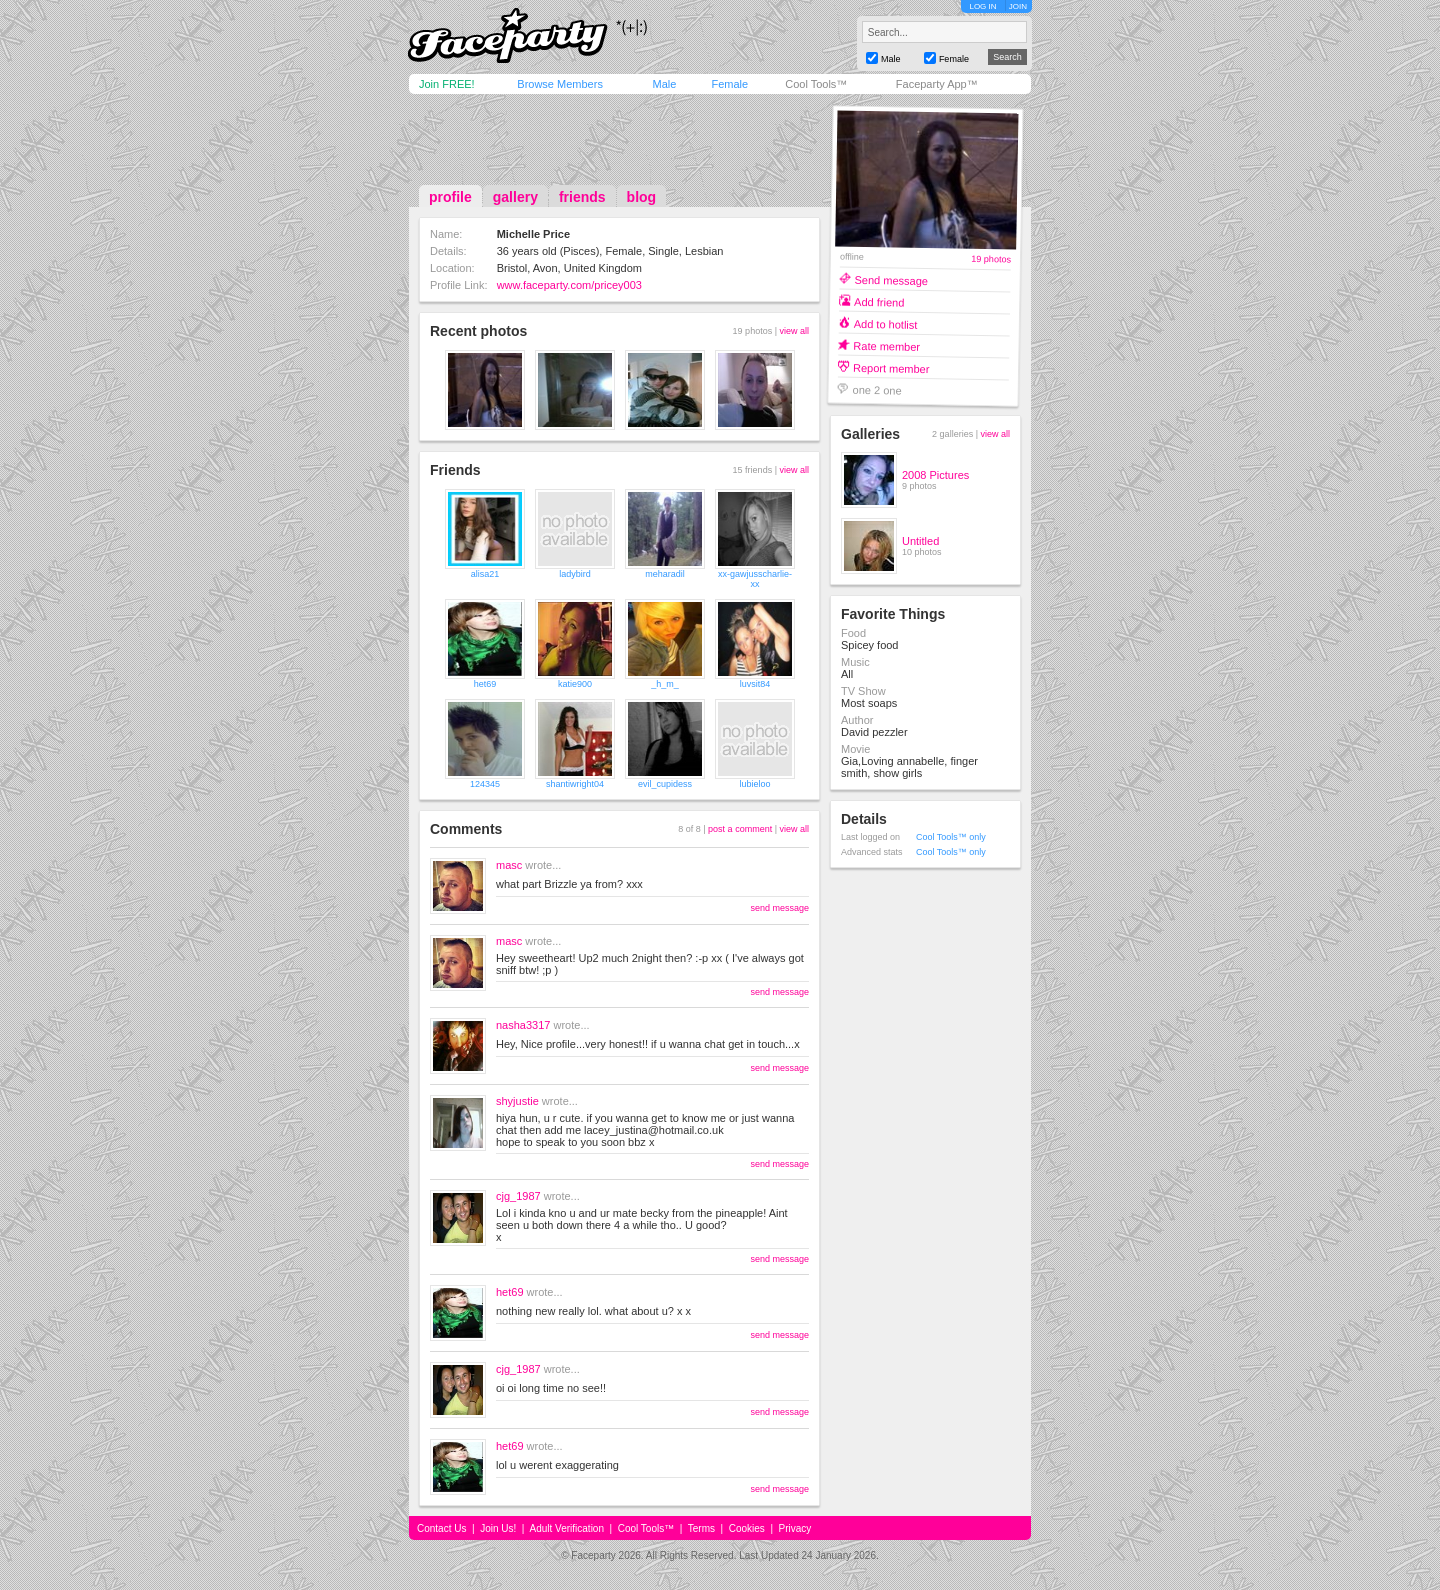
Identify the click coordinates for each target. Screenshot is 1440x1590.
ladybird (575, 574)
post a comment (740, 829)
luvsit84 (755, 684)
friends (582, 197)
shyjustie (517, 1101)
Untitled (920, 541)
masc (509, 865)
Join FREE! (447, 84)
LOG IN (982, 6)
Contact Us (441, 1528)
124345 (485, 784)
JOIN (1018, 6)
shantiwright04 (575, 784)
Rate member (886, 345)
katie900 (575, 684)
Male (664, 84)
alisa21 (485, 574)
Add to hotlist (886, 323)
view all (794, 331)
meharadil (665, 574)
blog (642, 197)
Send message (891, 279)
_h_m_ (665, 684)
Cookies (747, 1528)
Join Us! (498, 1528)
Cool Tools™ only (951, 837)
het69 (485, 684)
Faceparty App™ (937, 84)
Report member (891, 367)
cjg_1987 (518, 1196)
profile (450, 197)
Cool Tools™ (816, 84)
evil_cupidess (665, 784)
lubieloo (754, 784)
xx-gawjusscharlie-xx (755, 579)
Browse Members (560, 84)
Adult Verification (566, 1528)
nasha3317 (523, 1025)
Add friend (879, 301)
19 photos (991, 259)
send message (779, 908)
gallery (515, 197)
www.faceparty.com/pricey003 (569, 285)
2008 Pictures (935, 475)
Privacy (795, 1528)
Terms (701, 1528)
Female (729, 84)
